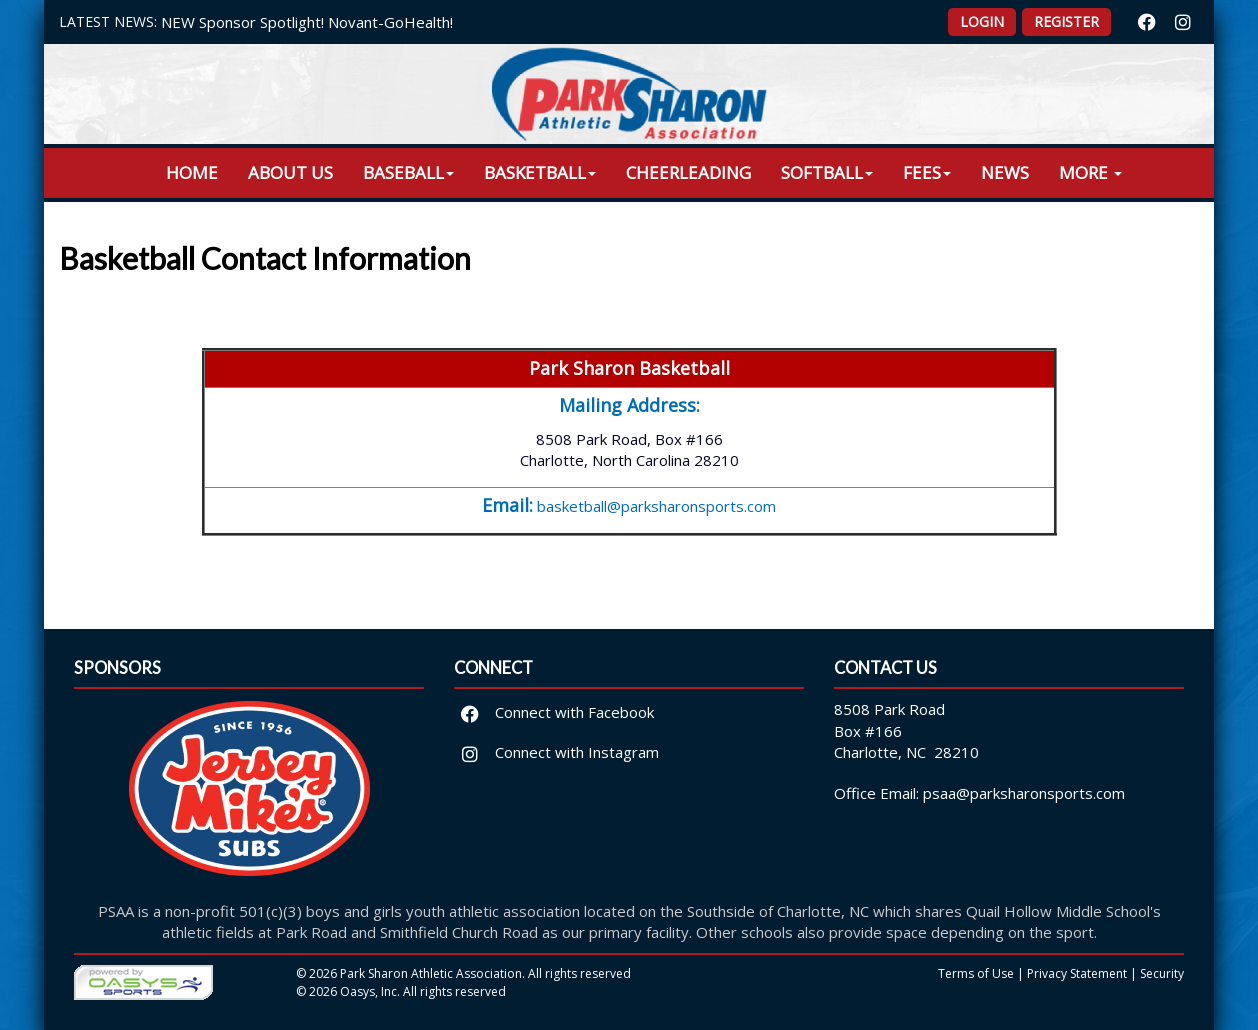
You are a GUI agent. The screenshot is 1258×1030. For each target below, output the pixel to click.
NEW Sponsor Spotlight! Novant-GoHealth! (307, 22)
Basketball (540, 172)
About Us (290, 172)
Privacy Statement (1077, 973)
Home (192, 172)
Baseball (408, 172)
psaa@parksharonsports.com (1024, 793)
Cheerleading (688, 172)
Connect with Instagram (557, 752)
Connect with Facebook (554, 712)
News (1005, 172)
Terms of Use (976, 973)
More (1090, 172)
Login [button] (982, 21)
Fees (927, 172)
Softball (827, 172)
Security (1162, 973)
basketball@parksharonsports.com (656, 506)
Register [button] (1066, 21)
